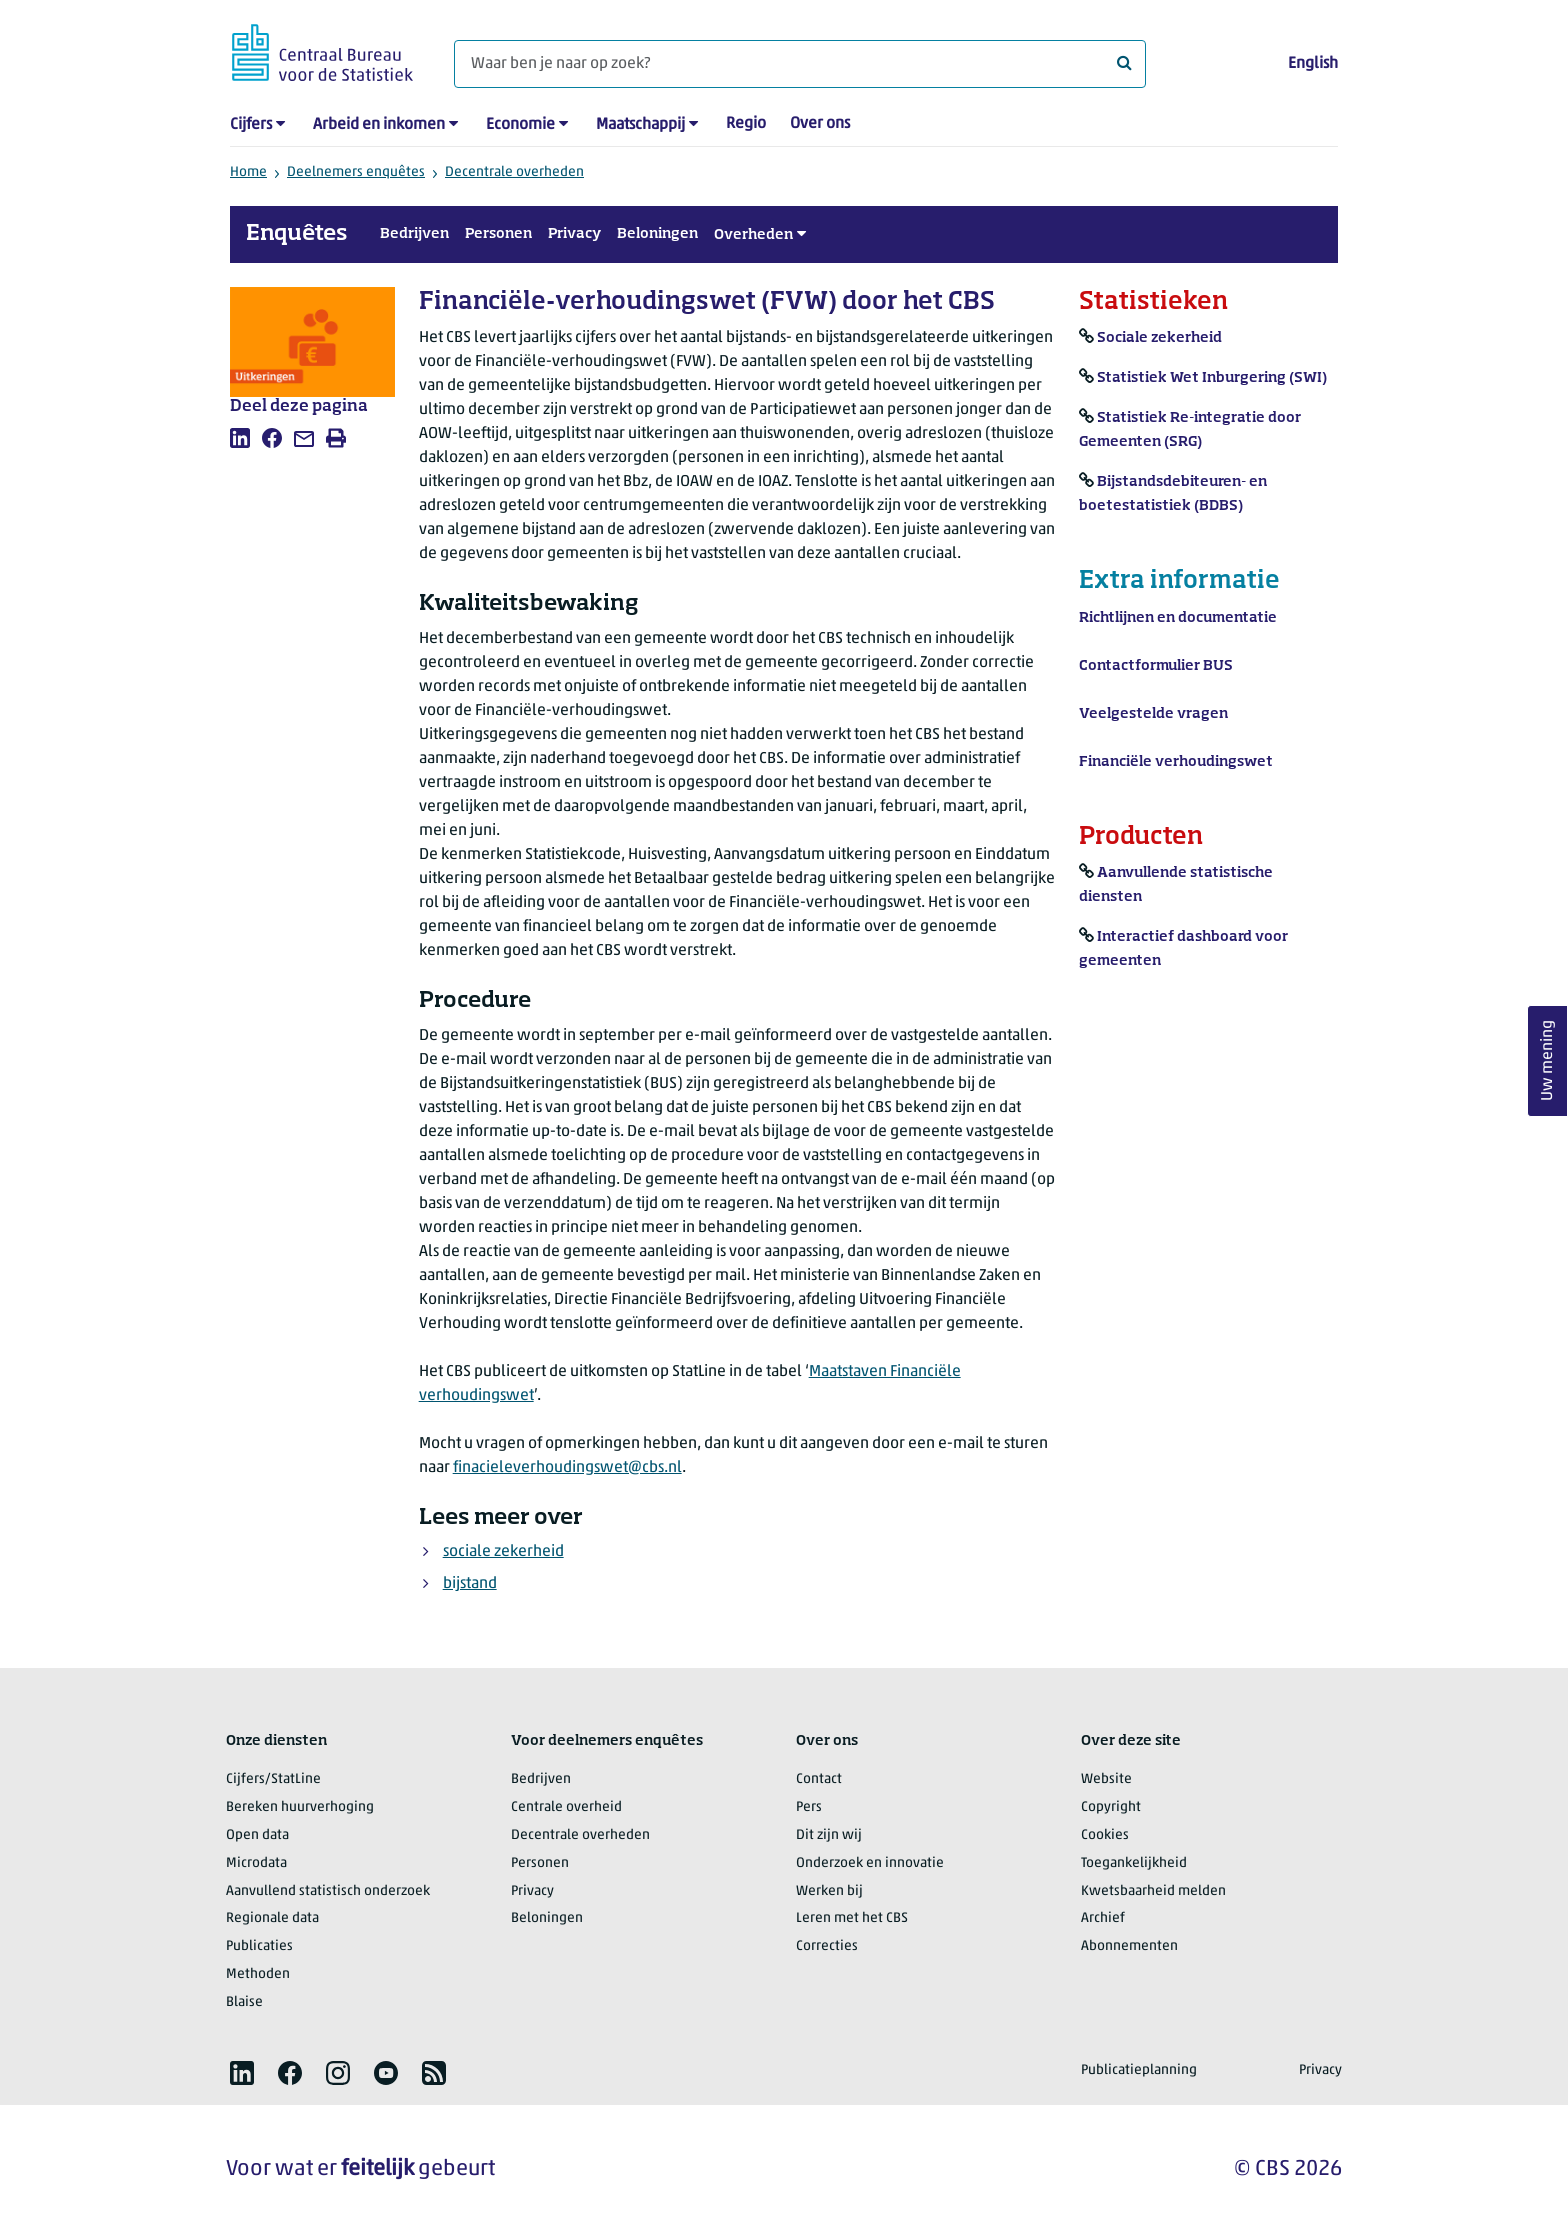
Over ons (820, 124)
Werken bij (829, 1891)
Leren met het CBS (852, 1918)
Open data (257, 1835)
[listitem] (240, 438)
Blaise (244, 2002)
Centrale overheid (566, 1807)
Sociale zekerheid (1159, 338)
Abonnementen (1129, 1946)
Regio (746, 124)
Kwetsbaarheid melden (1153, 1891)
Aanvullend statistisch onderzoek (328, 1891)
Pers (809, 1807)
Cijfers (251, 125)
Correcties (827, 1946)
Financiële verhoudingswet (1176, 762)
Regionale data (272, 1918)
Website (1106, 1779)
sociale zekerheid (503, 1552)
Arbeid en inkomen (379, 125)
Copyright (1111, 1807)
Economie (520, 125)
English (1313, 64)
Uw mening (1548, 1061)
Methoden (258, 1974)
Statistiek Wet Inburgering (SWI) (1212, 378)
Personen (498, 234)
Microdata (256, 1863)
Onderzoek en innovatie (870, 1863)
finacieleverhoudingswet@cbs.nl (567, 1468)
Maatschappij (640, 125)
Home (248, 172)
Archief (1103, 1918)
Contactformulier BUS (1156, 666)
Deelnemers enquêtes (356, 172)
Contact (819, 1779)
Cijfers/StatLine (273, 1779)
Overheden (753, 235)
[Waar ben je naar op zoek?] (800, 64)
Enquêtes (297, 234)
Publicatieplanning (1139, 2070)
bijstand (470, 1584)
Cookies (1105, 1835)
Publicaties (259, 1946)
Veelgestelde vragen (1153, 714)
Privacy (574, 234)
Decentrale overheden (514, 172)
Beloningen (657, 234)
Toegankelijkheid (1134, 1863)
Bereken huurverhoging (300, 1807)
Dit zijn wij (829, 1835)
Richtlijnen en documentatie (1178, 618)
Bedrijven (414, 234)
